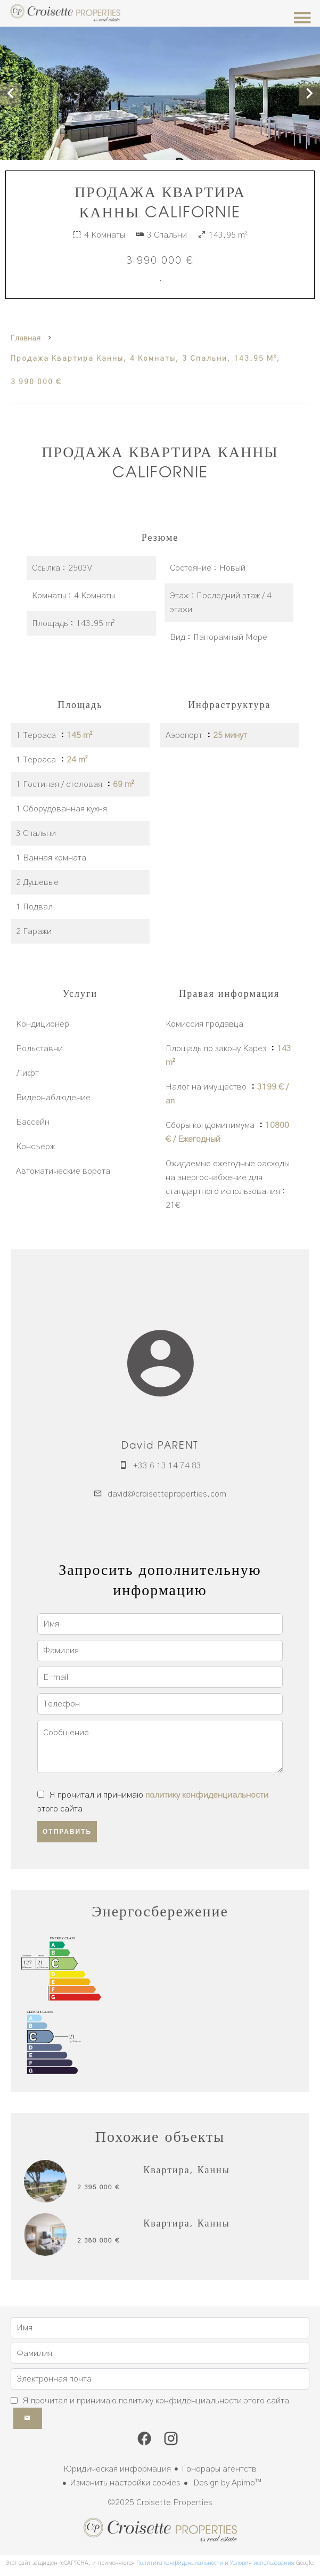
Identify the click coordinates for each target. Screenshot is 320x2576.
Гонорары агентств (219, 2469)
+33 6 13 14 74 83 (167, 1465)
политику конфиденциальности (206, 1795)
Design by (226, 2483)
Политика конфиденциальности (179, 2563)
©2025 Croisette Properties (160, 2502)
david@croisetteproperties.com (167, 1494)
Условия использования (262, 2563)
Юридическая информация (117, 2469)
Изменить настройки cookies (125, 2483)
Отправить (67, 1831)
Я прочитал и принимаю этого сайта (156, 2400)
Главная (25, 338)
